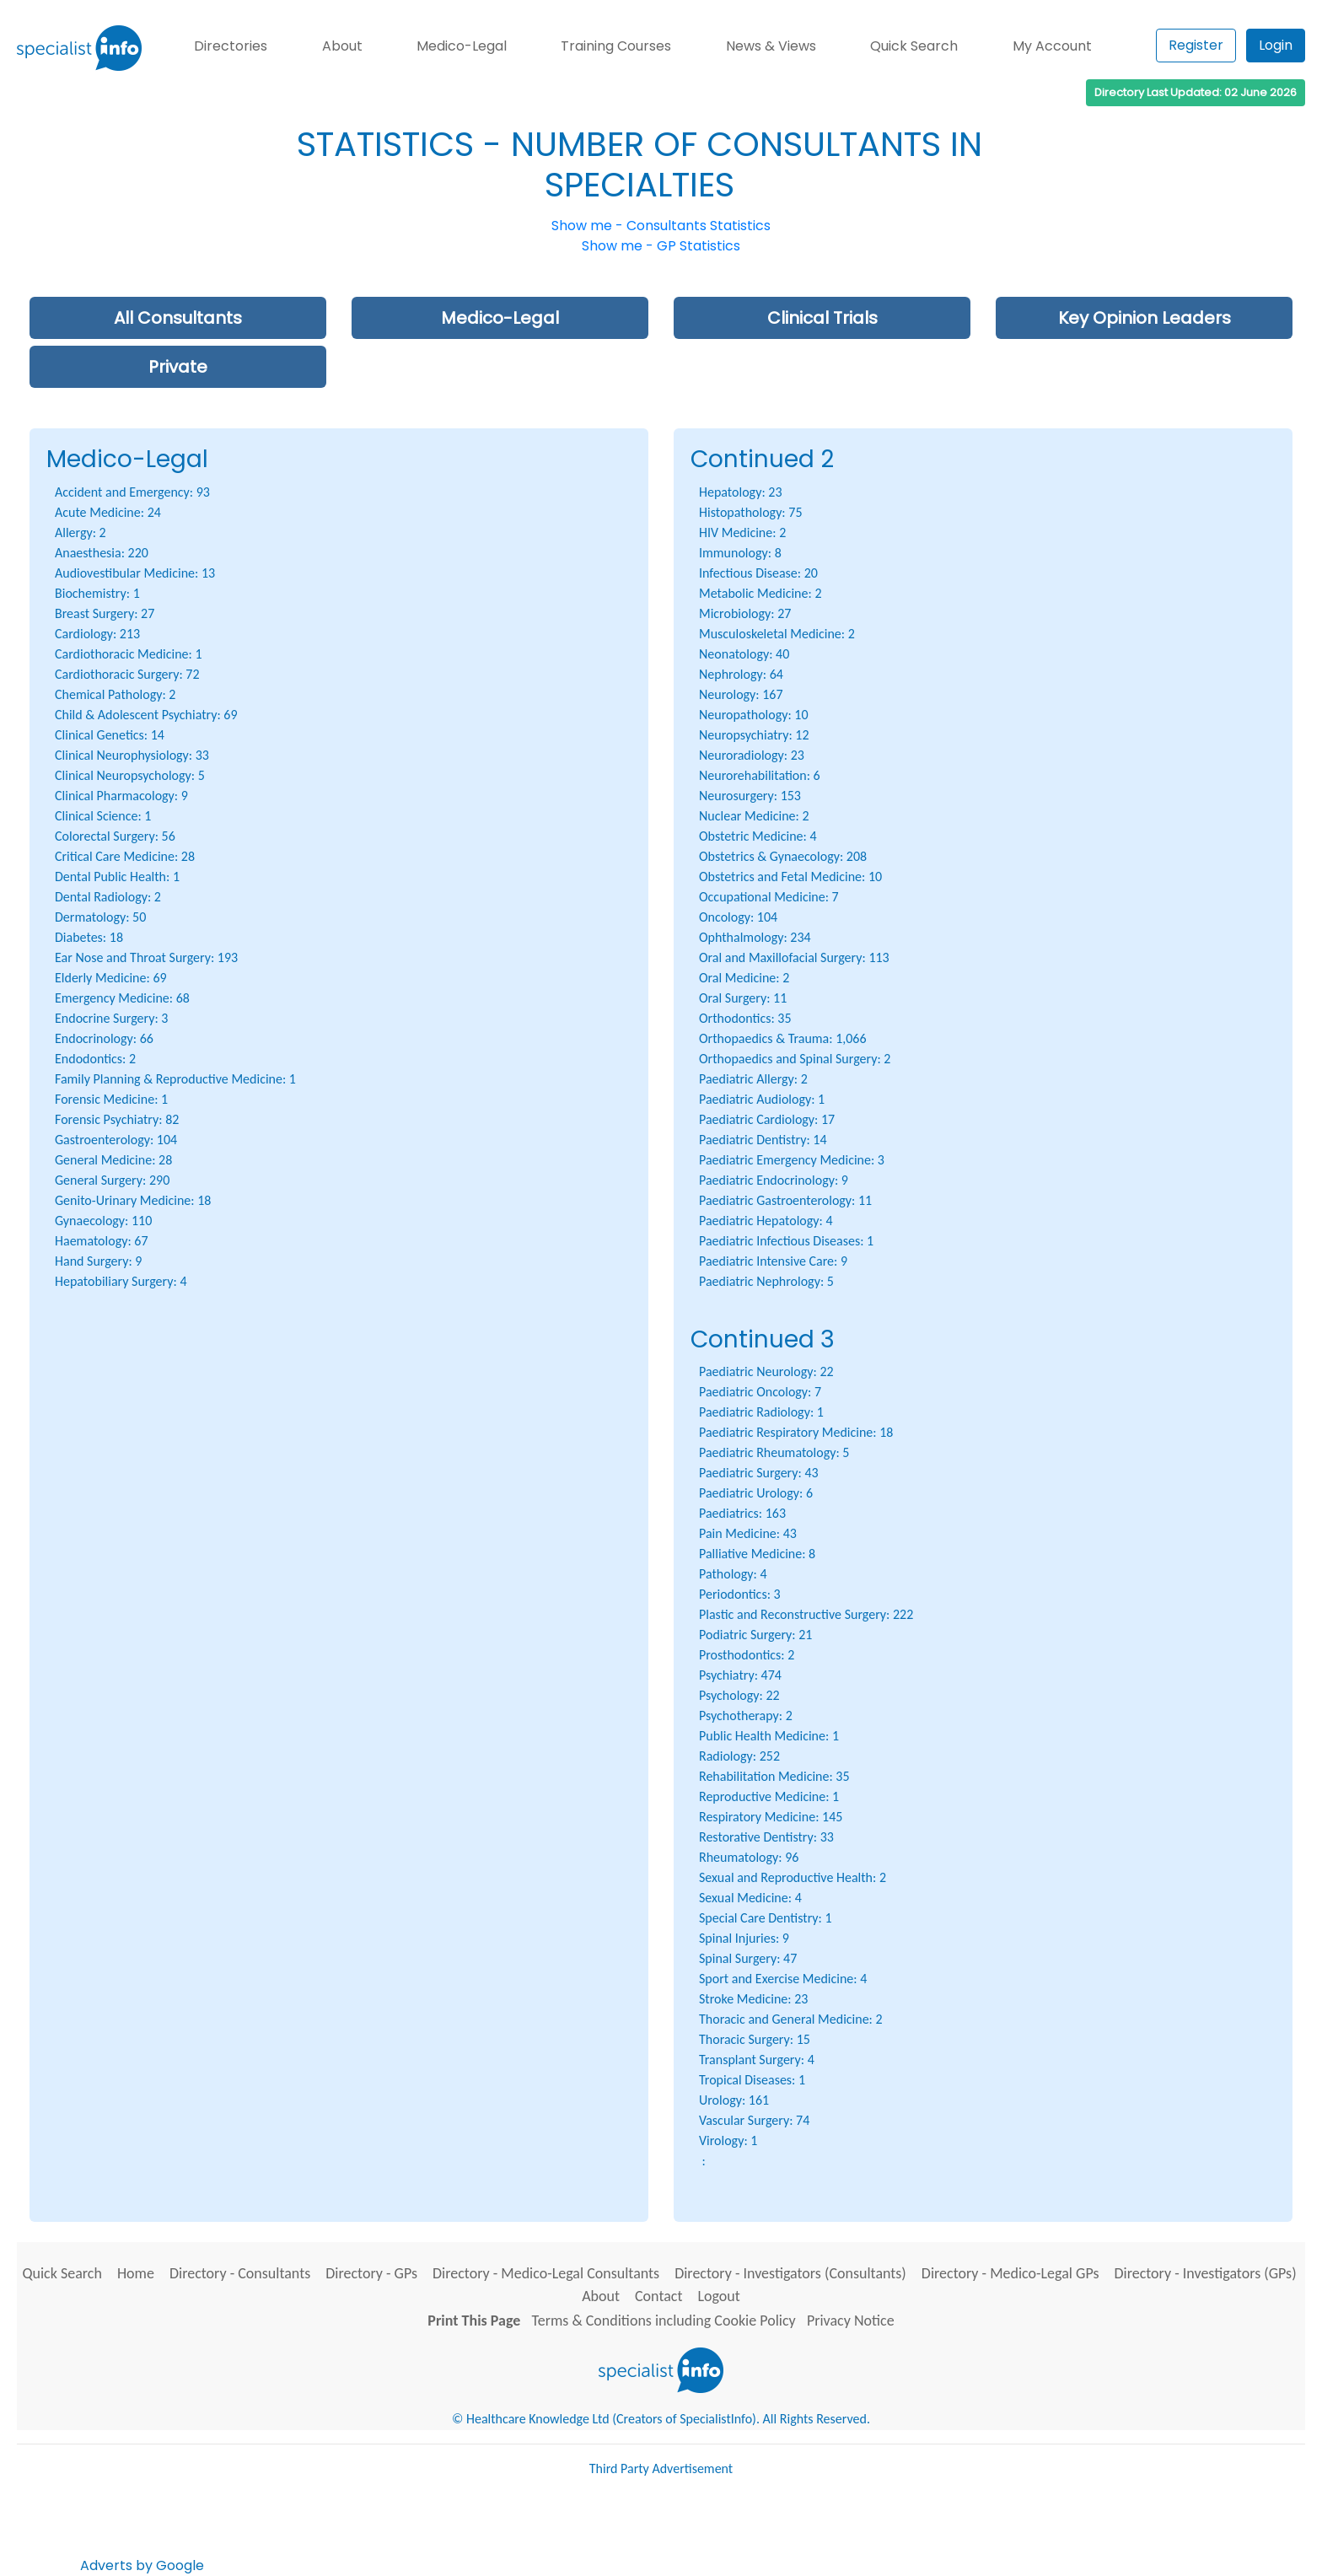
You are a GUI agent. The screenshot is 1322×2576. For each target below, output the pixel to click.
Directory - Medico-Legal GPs (1010, 2273)
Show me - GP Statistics (661, 245)
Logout (718, 2296)
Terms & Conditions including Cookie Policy (664, 2320)
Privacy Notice (851, 2320)
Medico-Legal (461, 46)
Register (1196, 45)
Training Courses (616, 46)
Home (135, 2273)
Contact (658, 2296)
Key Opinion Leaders (1144, 318)
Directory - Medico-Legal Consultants (546, 2273)
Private (177, 367)
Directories (230, 46)
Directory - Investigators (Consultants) (790, 2273)
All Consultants (178, 318)
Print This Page (473, 2320)
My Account (1052, 46)
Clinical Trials (822, 318)
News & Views (771, 46)
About (342, 46)
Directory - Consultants (239, 2273)
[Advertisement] (514, 2532)
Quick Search (914, 46)
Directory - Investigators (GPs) (1205, 2273)
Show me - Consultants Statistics (661, 225)
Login (1275, 45)
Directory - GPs (371, 2273)
